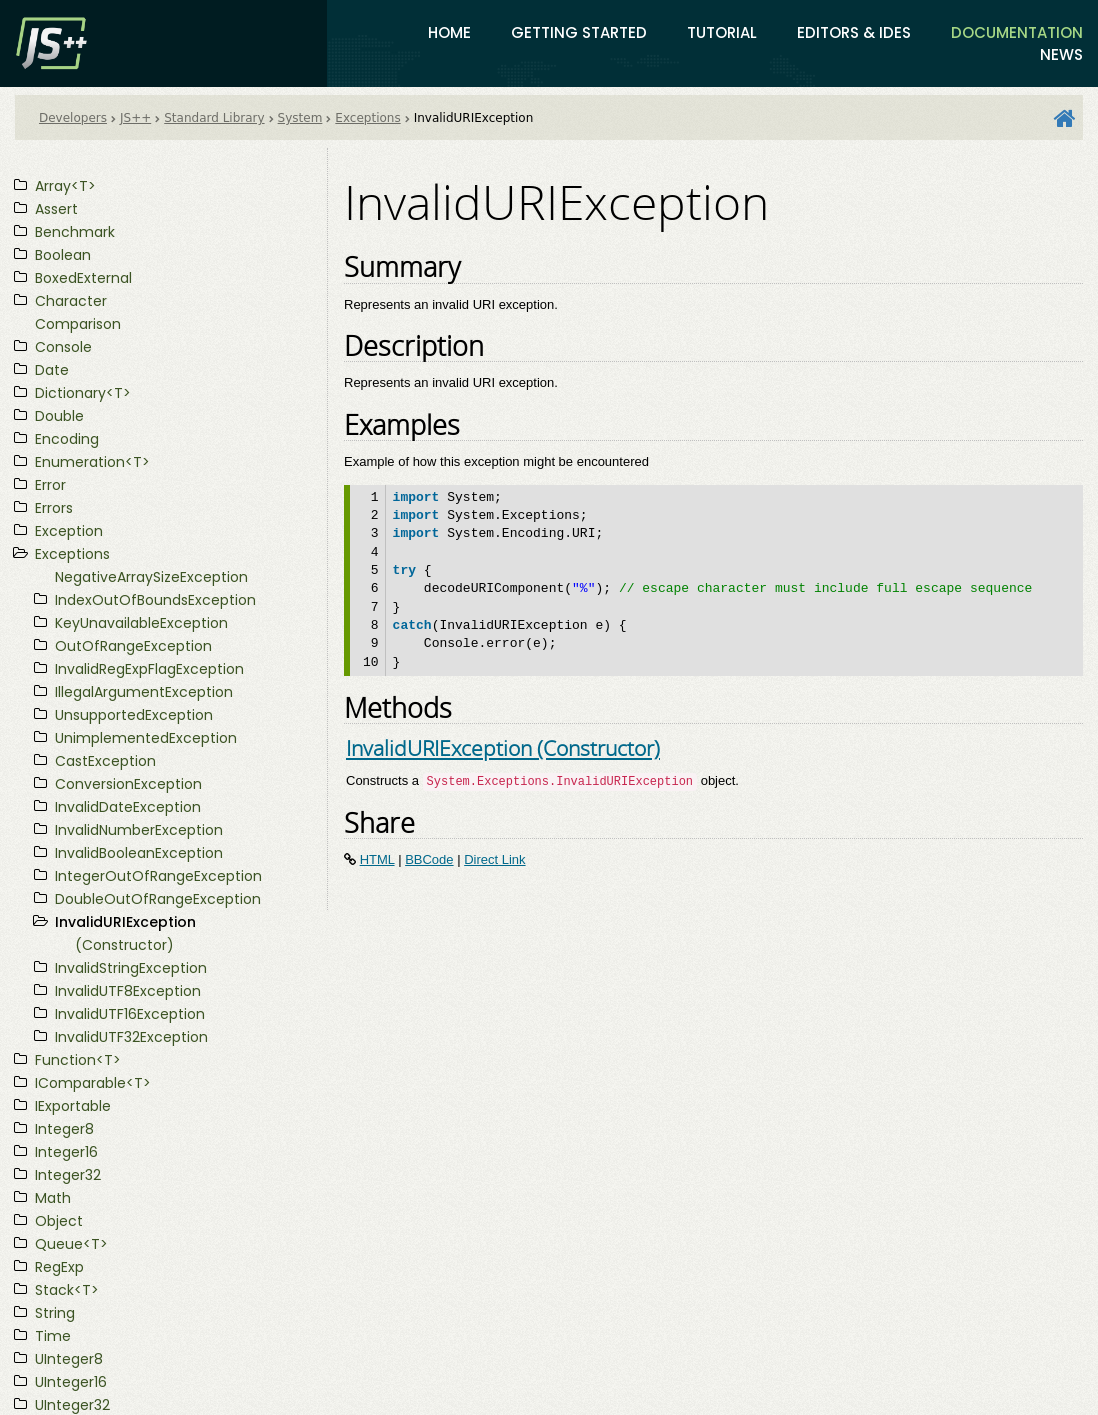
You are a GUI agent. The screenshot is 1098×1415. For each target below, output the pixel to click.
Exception (69, 531)
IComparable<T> (93, 1083)
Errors (54, 508)
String (55, 1313)
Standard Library (214, 118)
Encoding (67, 439)
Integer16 (66, 1152)
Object (59, 1221)
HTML (377, 859)
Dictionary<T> (83, 393)
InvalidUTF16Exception (130, 1014)
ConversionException (128, 784)
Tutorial (722, 32)
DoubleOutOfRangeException (158, 899)
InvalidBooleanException (139, 853)
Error (50, 485)
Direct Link (494, 859)
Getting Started (579, 32)
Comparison (78, 324)
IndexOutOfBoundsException (155, 600)
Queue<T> (71, 1244)
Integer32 (68, 1175)
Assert (56, 209)
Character (71, 301)
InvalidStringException (131, 968)
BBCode (429, 859)
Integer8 (64, 1129)
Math (53, 1198)
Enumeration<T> (92, 462)
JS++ (135, 118)
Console (63, 347)
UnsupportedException (134, 715)
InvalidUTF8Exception (128, 991)
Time (53, 1336)
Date (52, 370)
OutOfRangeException (133, 646)
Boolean (63, 255)
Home (449, 32)
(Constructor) (124, 945)
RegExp (59, 1267)
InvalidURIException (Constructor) (503, 747)
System (300, 118)
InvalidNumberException (139, 830)
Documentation (1017, 32)
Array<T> (65, 186)
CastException (105, 761)
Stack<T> (67, 1290)
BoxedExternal (83, 278)
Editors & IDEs (854, 32)
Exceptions (367, 118)
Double (59, 416)
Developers (73, 118)
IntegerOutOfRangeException (158, 876)
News (1061, 54)
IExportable (73, 1106)
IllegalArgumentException (144, 692)
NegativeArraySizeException (151, 577)
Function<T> (78, 1060)
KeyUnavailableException (141, 623)
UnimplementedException (146, 738)
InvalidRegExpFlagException (149, 669)
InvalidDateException (128, 807)
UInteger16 (71, 1382)
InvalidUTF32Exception (131, 1037)
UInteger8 (69, 1359)
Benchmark (75, 232)
